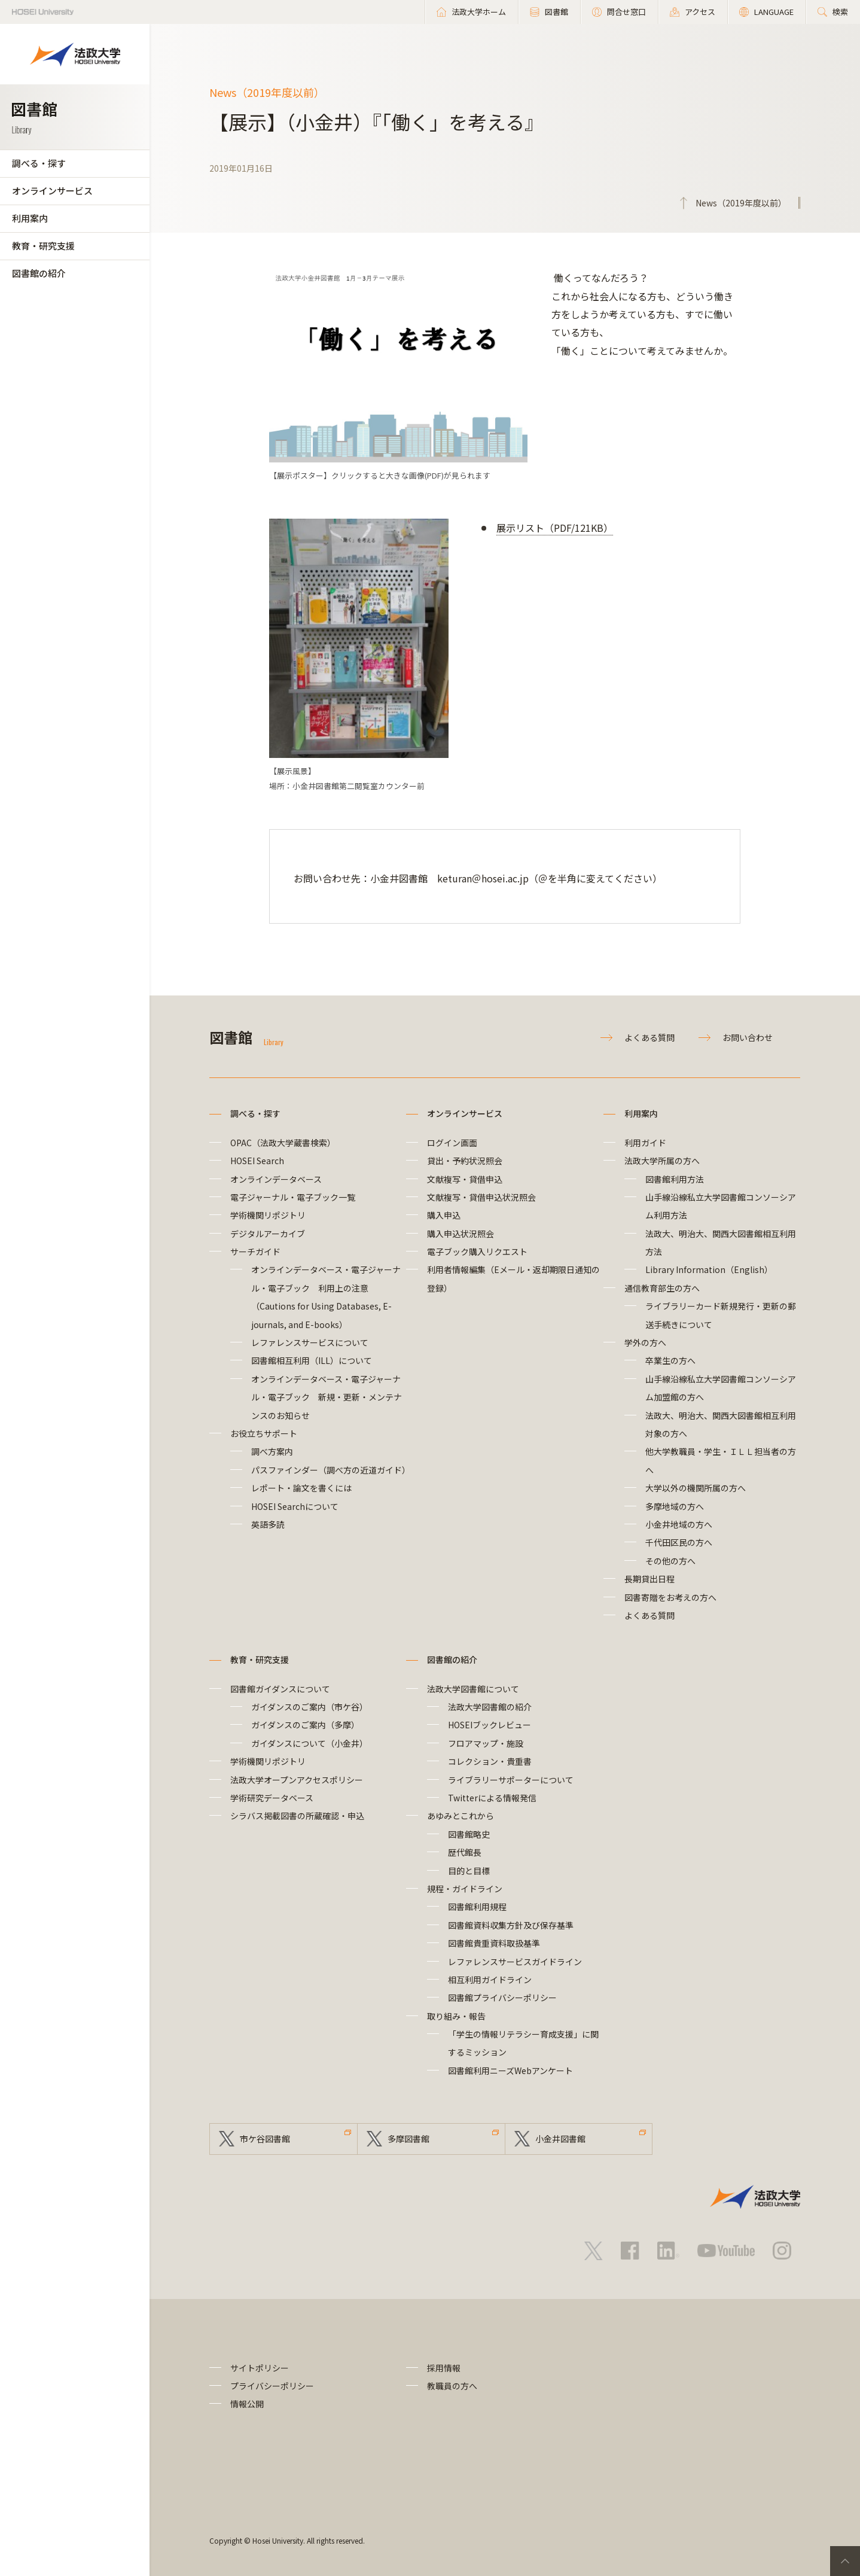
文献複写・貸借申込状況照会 (481, 1197)
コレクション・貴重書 (490, 1761)
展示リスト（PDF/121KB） (554, 527)
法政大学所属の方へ (662, 1161)
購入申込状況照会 (460, 1234)
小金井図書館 (560, 2139)
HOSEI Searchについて (294, 1506)
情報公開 (247, 2404)
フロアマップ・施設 (485, 1743)
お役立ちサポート (263, 1433)
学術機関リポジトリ (268, 1215)
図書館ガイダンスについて (280, 1689)
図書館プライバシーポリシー (502, 1997)
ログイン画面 (452, 1143)
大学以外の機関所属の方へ (695, 1488)
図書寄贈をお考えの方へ (670, 1597)
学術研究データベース (271, 1798)
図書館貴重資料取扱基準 (494, 1943)
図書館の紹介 (39, 273)
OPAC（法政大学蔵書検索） (283, 1143)
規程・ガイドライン (464, 1889)
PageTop (845, 2561)
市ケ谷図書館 (265, 2139)
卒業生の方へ (670, 1360)
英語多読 (268, 1524)
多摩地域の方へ (674, 1506)
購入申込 (444, 1215)
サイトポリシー (259, 2368)
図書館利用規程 (477, 1907)
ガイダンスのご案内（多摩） (305, 1725)
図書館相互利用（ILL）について (311, 1360)
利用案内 (30, 218)
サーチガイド (255, 1251)
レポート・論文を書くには (301, 1488)
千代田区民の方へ (678, 1542)
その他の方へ (670, 1561)
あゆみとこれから (460, 1816)
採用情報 (444, 2368)
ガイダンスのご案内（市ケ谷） (309, 1707)
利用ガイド (645, 1143)
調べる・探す (39, 163)
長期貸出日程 (649, 1579)
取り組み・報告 (456, 2016)
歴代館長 (464, 1852)
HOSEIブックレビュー (489, 1725)
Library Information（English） (709, 1269)
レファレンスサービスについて (309, 1342)
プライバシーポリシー (272, 2386)
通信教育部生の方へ (662, 1288)
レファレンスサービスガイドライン (515, 1962)
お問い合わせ (747, 1037)
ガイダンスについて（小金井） (309, 1743)
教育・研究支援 (43, 245)
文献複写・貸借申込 (464, 1179)
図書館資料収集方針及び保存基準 (511, 1925)
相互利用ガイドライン (490, 1980)
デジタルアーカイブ (267, 1234)
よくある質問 (649, 1037)
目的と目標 (469, 1871)
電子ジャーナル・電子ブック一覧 (292, 1197)
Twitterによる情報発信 (492, 1798)
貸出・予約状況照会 (464, 1161)
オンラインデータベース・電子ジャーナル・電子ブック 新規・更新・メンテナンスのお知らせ (326, 1397)
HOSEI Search (257, 1161)
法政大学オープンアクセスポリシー (296, 1780)
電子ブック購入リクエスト (477, 1251)
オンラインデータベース (276, 1179)
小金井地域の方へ (678, 1524)
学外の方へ (645, 1342)
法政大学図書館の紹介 (490, 1707)
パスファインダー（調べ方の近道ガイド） (330, 1470)
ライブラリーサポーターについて (511, 1780)
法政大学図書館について (473, 1689)
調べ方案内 (272, 1451)
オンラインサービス (52, 190)
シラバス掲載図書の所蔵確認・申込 (297, 1816)
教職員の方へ (452, 2386)
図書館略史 (469, 1834)
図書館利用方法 (674, 1179)
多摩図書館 (408, 2139)
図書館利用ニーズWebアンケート (510, 2070)
